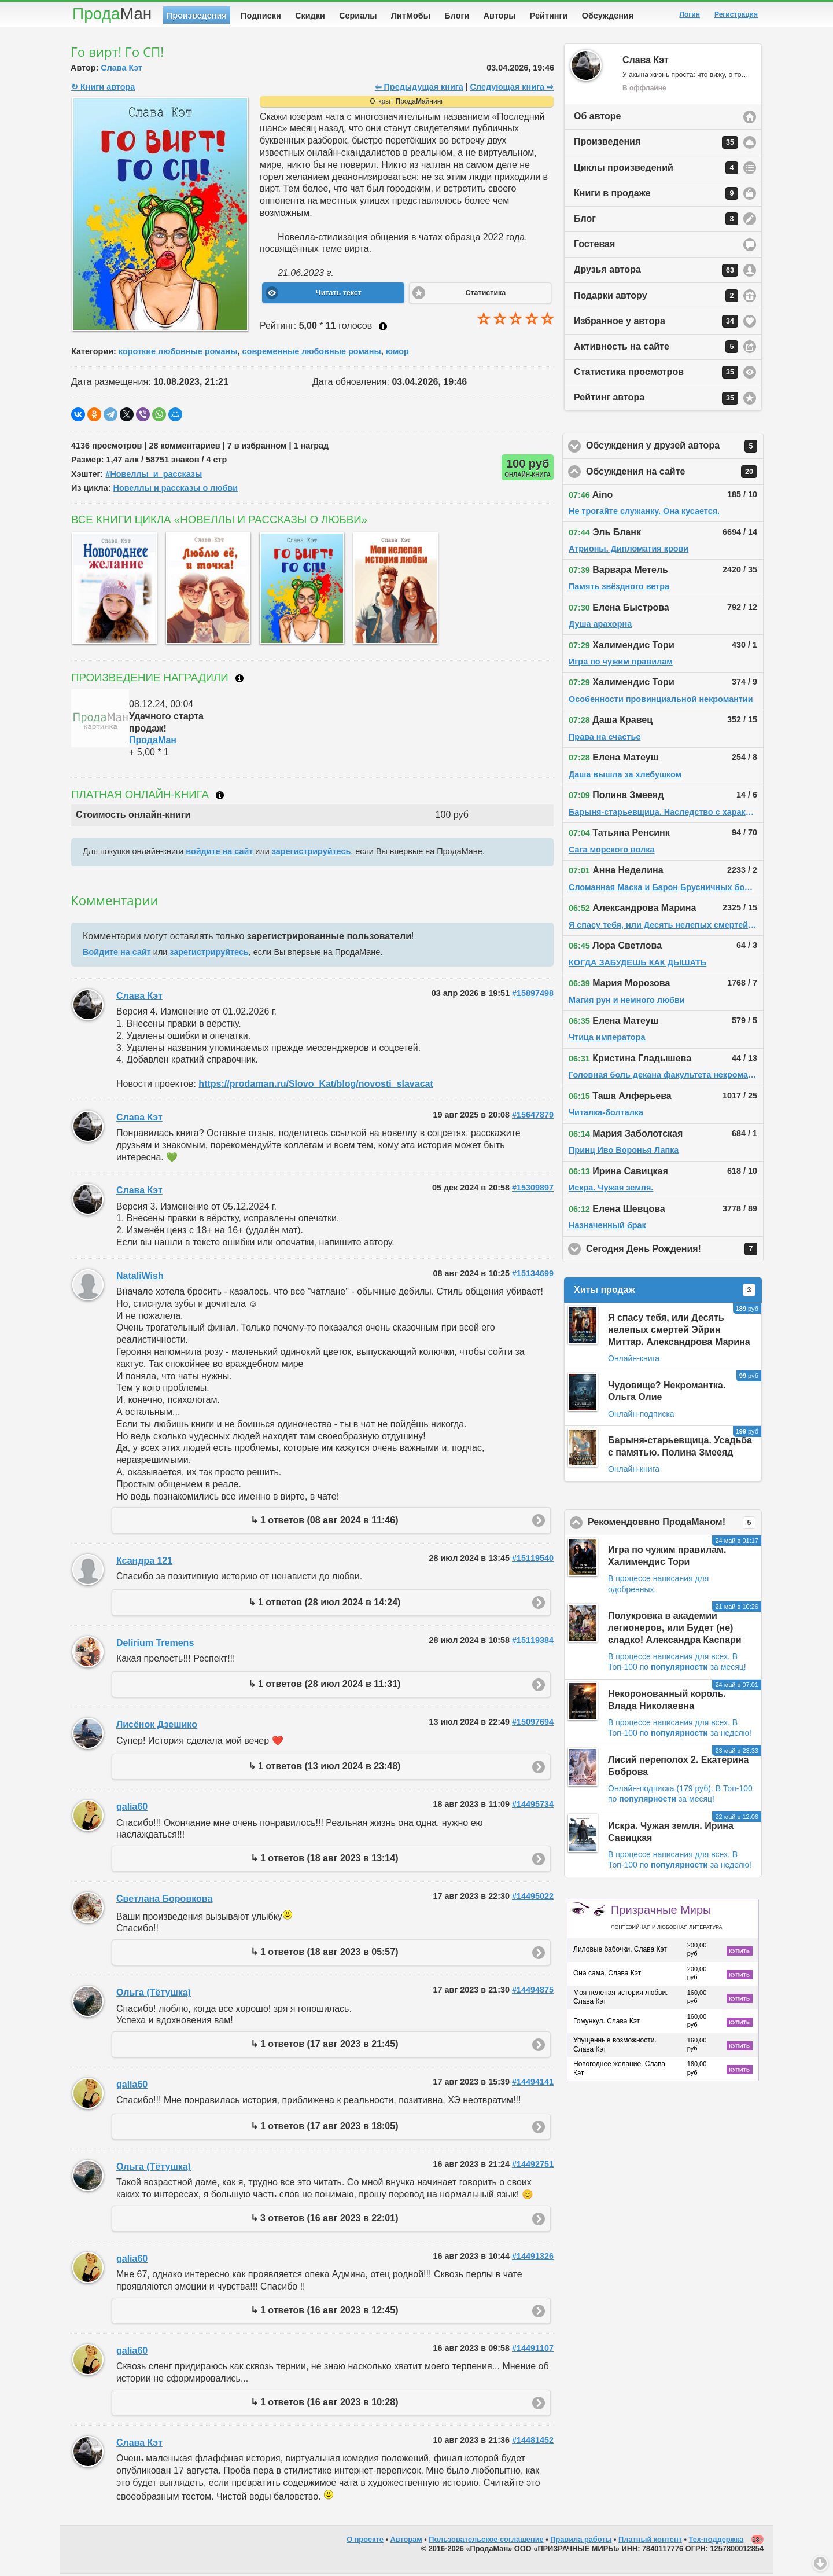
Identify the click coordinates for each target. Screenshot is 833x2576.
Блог (656, 221)
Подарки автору (656, 298)
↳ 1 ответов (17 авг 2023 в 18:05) (324, 2128)
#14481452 (533, 2442)
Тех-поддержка (716, 2541)
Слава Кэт (121, 70)
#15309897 (533, 1190)
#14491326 (533, 2258)
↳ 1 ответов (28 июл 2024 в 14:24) (324, 1604)
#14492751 (533, 2166)
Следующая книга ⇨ (512, 89)
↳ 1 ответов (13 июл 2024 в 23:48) (324, 1768)
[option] (112, 591)
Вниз (820, 2563)
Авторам (406, 2541)
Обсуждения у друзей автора (675, 448)
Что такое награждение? (239, 681)
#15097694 (533, 1724)
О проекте (365, 2541)
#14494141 (533, 2084)
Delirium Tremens (155, 1645)
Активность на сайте (656, 349)
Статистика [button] (485, 295)
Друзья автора (656, 272)
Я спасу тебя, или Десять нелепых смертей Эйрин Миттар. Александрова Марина (679, 1332)
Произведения (197, 15)
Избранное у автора (656, 323)
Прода (112, 14)
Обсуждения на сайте (675, 474)
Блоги (456, 15)
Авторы (500, 15)
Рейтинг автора (656, 400)
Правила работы (580, 2541)
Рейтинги (549, 15)
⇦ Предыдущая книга (419, 89)
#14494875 (533, 1992)
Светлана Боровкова (164, 1901)
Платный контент (650, 2541)
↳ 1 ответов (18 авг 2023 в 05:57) (324, 1954)
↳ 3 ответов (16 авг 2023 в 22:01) (324, 2220)
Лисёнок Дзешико (156, 1727)
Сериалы (358, 15)
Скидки (310, 15)
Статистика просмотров (656, 374)
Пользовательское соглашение (486, 2541)
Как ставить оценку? (383, 329)
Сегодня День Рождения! (675, 1251)
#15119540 (533, 1560)
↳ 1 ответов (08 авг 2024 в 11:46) (324, 1522)
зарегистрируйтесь (311, 853)
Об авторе (597, 118)
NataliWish (140, 1278)
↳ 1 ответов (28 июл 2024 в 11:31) (324, 1686)
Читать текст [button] (339, 295)
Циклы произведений (656, 170)
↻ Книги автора (103, 89)
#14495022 (533, 1898)
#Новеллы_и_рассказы (153, 476)
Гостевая (594, 246)
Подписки (261, 15)
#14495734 (533, 1806)
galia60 (132, 1809)
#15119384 (533, 1642)
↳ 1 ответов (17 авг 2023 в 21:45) (324, 2046)
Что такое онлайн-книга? (220, 797)
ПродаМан (152, 742)
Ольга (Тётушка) (153, 1995)
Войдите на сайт (117, 954)
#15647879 (533, 1117)
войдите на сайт (219, 853)
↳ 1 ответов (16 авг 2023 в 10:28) (324, 2404)
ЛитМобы (410, 15)
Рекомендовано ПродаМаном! (675, 1525)
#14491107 (533, 2350)
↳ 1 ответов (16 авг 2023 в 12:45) (324, 2312)
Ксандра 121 (144, 1563)
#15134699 (533, 1275)
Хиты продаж (664, 1292)
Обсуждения (607, 15)
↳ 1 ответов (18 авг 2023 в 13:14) (324, 1860)
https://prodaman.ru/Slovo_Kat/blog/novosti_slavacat (315, 1086)
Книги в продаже (656, 195)
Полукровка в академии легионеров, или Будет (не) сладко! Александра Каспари (675, 1630)
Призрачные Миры (666, 1919)
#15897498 (533, 995)
